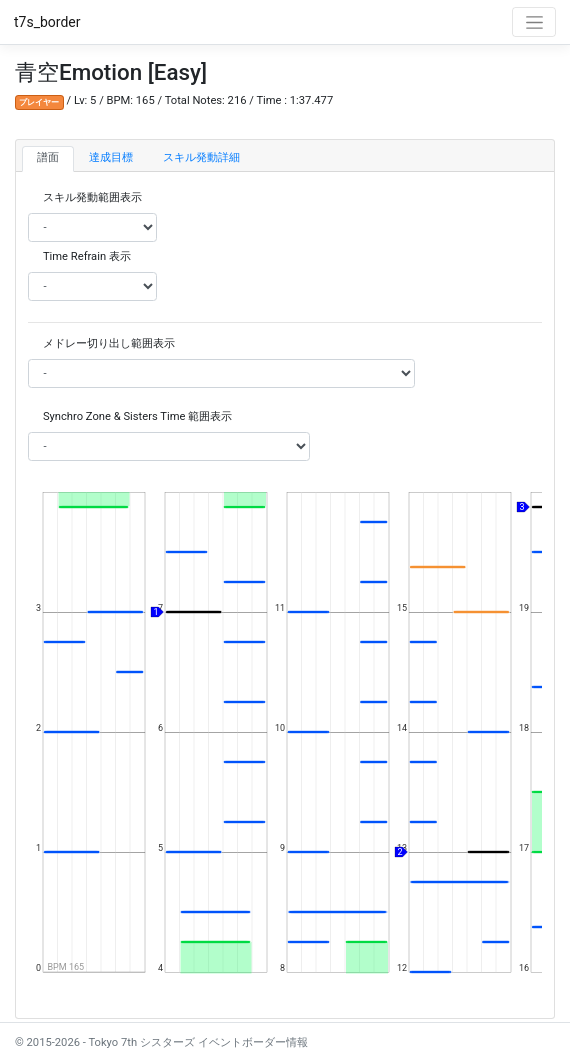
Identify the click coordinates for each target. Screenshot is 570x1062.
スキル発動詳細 (201, 157)
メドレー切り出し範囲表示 (109, 343)
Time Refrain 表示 (87, 256)
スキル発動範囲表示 (92, 197)
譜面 (48, 157)
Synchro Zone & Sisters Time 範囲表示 (137, 416)
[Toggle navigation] (534, 22)
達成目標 (111, 157)
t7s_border (47, 22)
